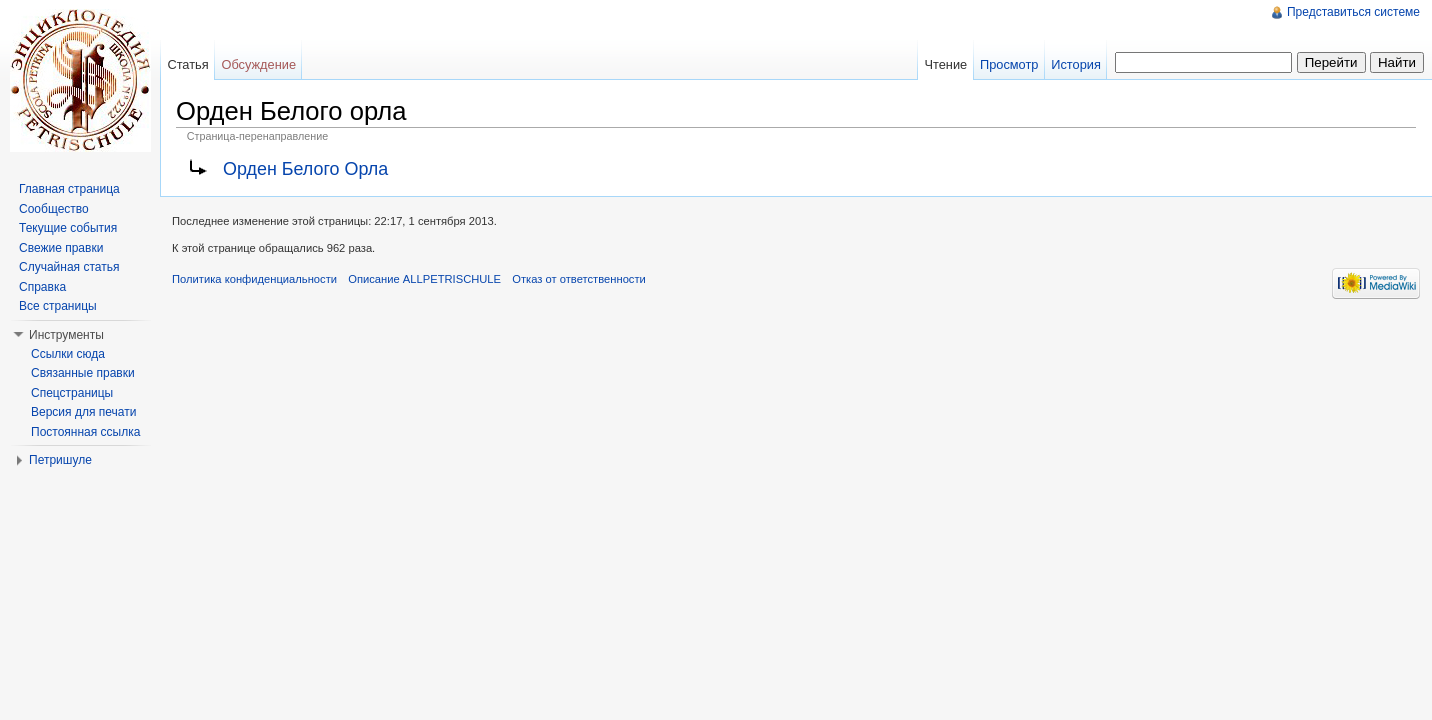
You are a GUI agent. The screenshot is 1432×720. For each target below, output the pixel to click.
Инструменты (66, 335)
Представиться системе (1353, 12)
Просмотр (1009, 64)
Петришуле (60, 460)
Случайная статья (69, 267)
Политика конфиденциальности (254, 279)
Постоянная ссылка (85, 432)
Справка (42, 287)
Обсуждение (258, 64)
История (1076, 64)
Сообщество (54, 209)
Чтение (945, 64)
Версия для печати (83, 412)
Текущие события (68, 228)
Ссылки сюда (68, 354)
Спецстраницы (72, 393)
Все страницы (58, 306)
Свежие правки (61, 248)
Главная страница (69, 189)
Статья (187, 64)
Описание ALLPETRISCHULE (424, 279)
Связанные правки (83, 373)
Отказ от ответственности (579, 279)
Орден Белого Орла (305, 169)
